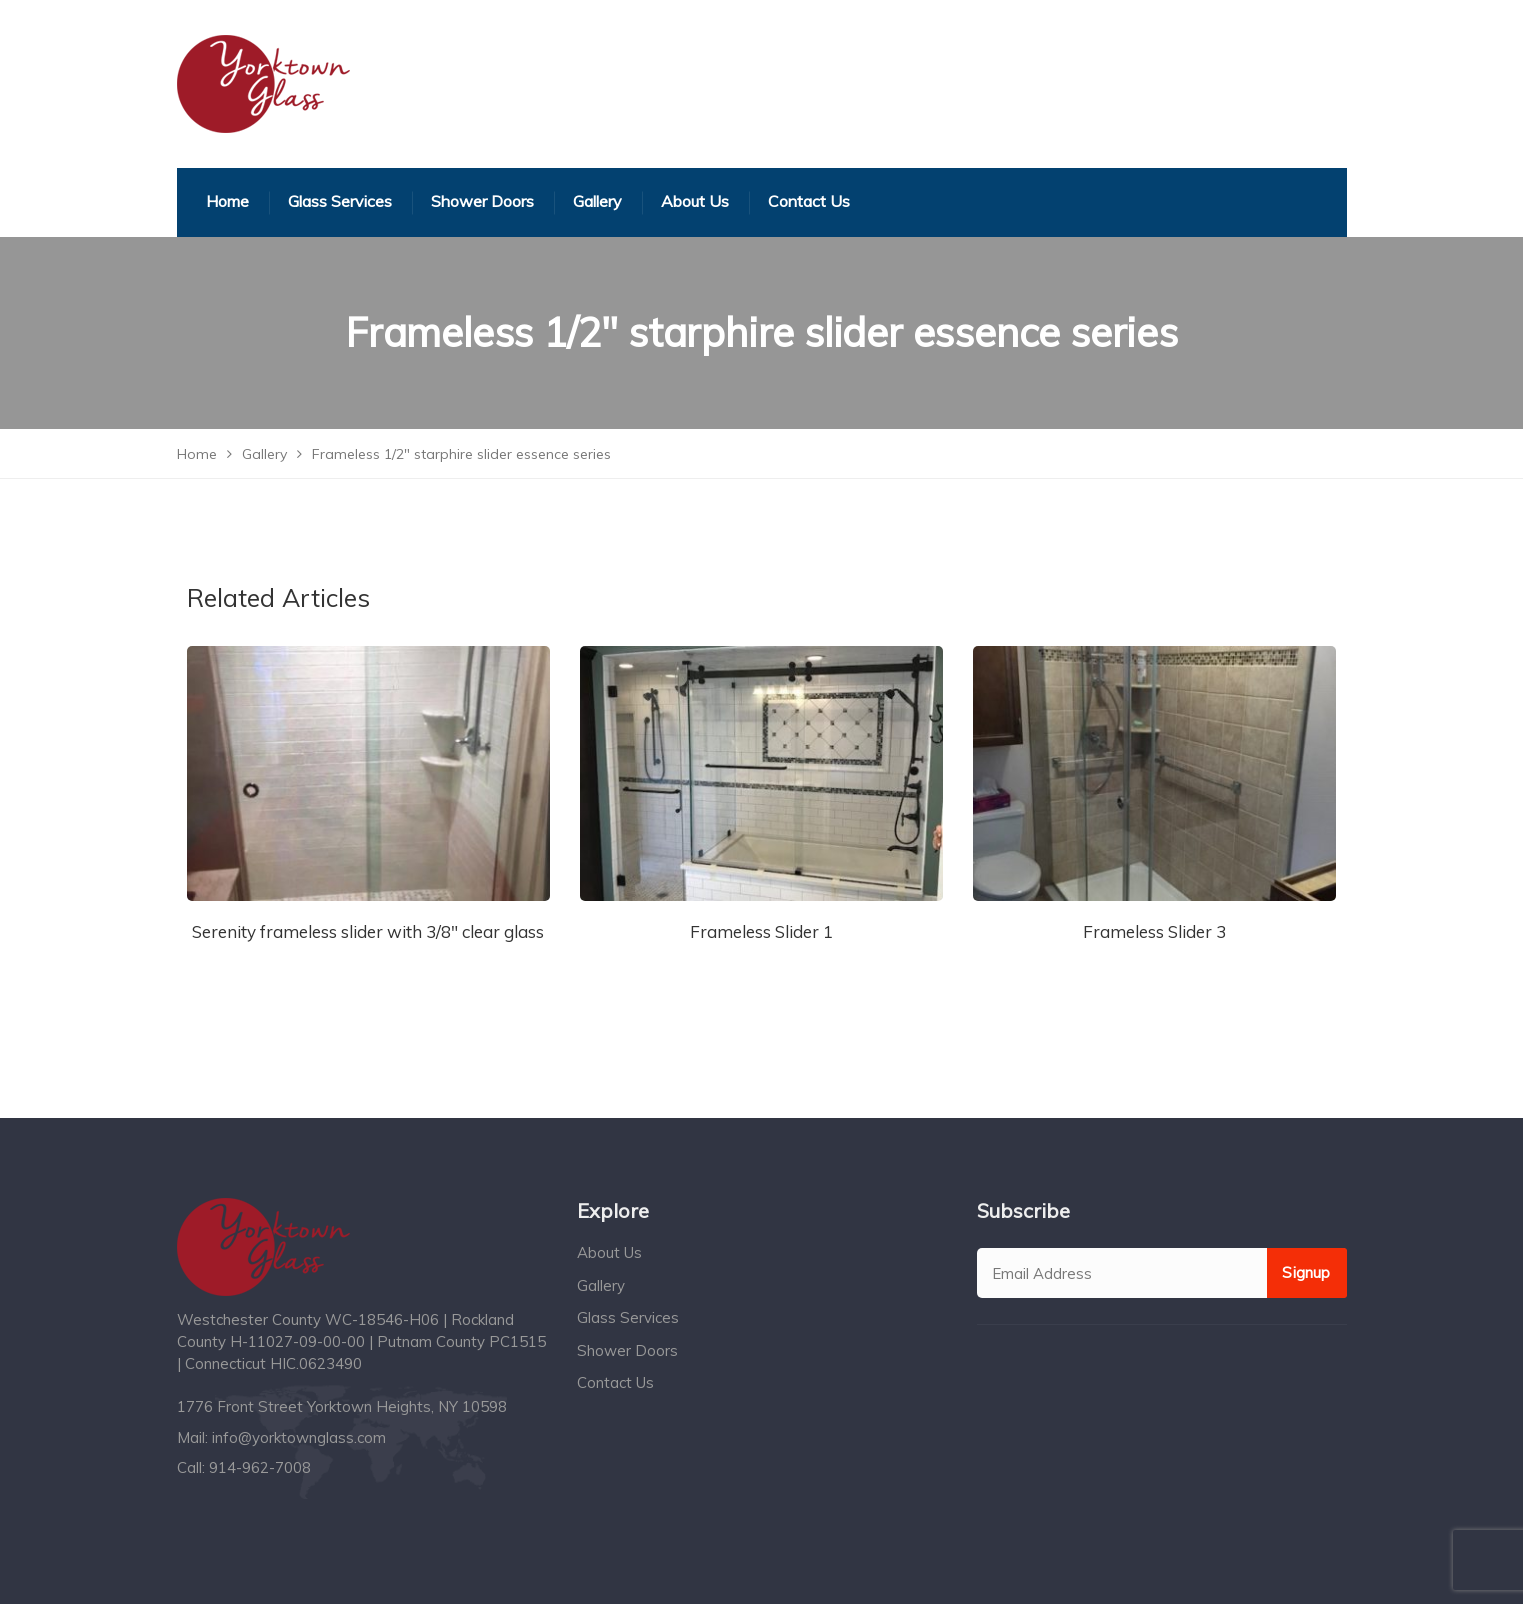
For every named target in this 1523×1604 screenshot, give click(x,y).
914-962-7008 (260, 1467)
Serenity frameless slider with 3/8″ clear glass (368, 931)
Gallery (601, 1285)
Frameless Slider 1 (761, 931)
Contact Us (615, 1382)
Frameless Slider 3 (1154, 931)
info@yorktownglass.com (299, 1437)
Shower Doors (627, 1350)
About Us (609, 1252)
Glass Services (628, 1317)
